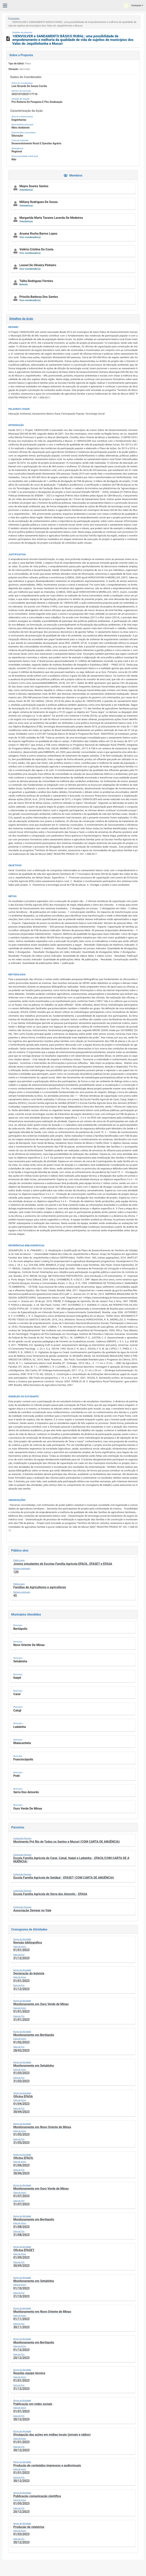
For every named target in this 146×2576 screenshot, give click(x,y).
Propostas (13, 18)
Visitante (133, 5)
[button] (73, 318)
